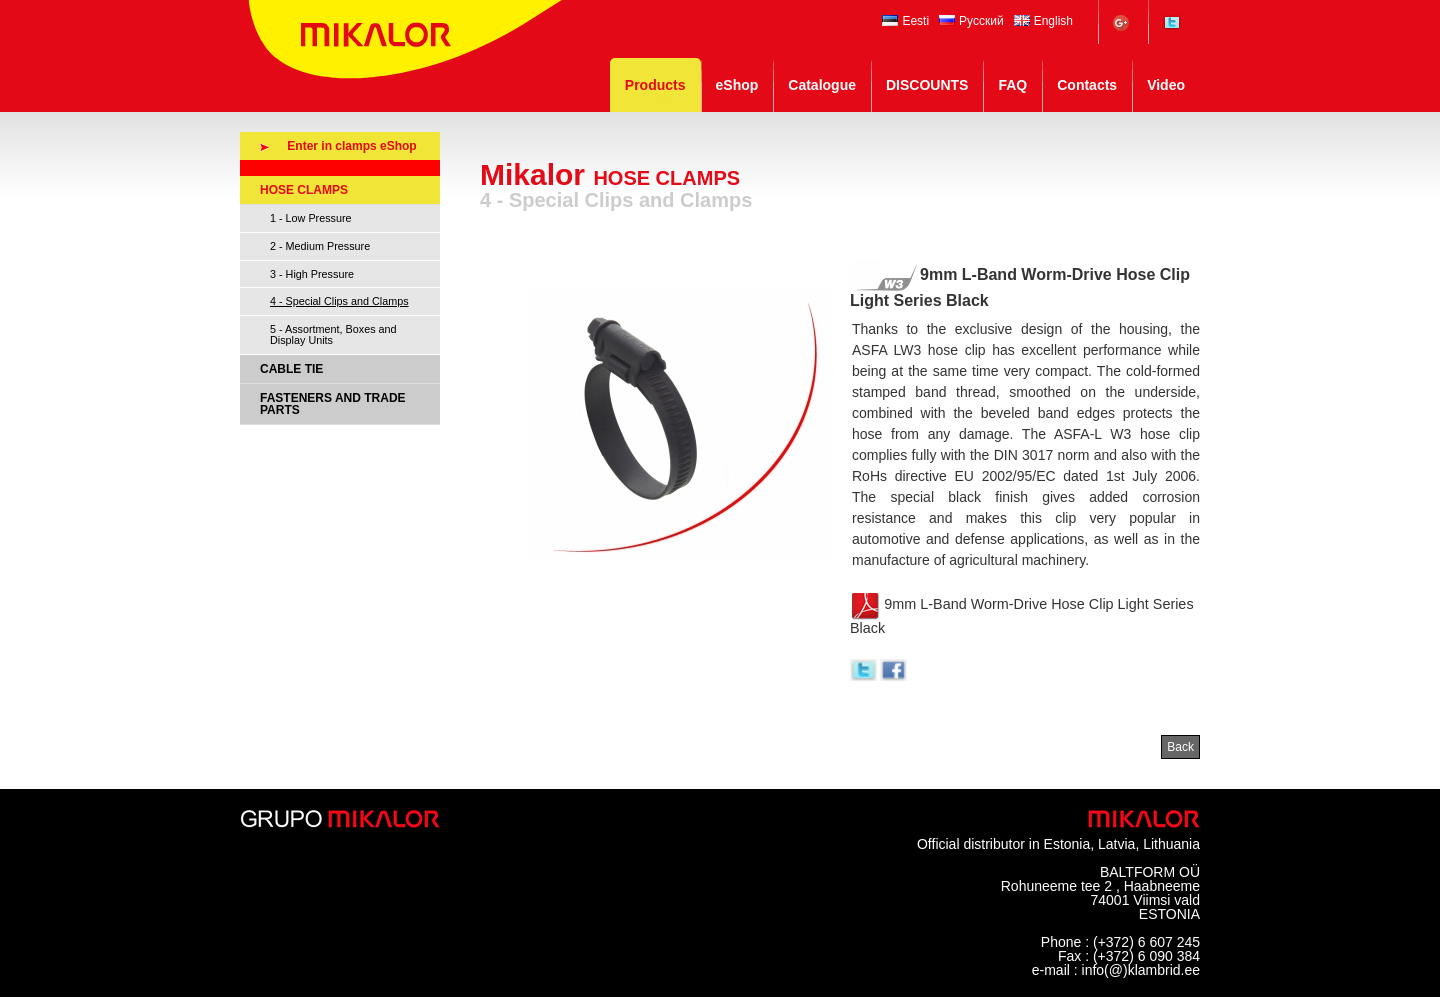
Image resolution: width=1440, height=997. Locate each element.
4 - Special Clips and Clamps (339, 301)
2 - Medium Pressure (320, 246)
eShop (737, 85)
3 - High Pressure (312, 274)
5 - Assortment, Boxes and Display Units (333, 334)
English (1043, 21)
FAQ (1012, 85)
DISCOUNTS (927, 85)
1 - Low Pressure (311, 218)
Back (1180, 747)
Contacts (1087, 85)
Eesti (905, 21)
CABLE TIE (291, 369)
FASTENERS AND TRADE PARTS (333, 404)
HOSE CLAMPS (304, 190)
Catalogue (822, 85)
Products (655, 85)
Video (1166, 85)
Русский (971, 21)
